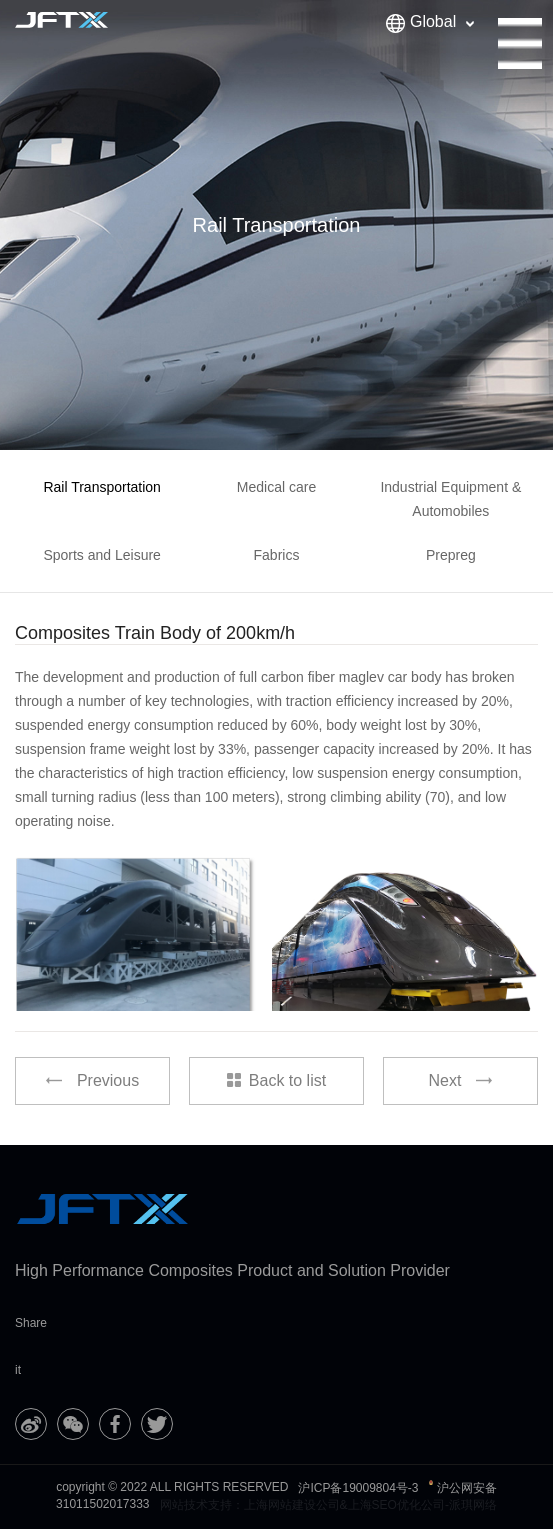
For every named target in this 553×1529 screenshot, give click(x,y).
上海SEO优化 (384, 1505)
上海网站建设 (280, 1505)
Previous (92, 1080)
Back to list (276, 1080)
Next (461, 1080)
